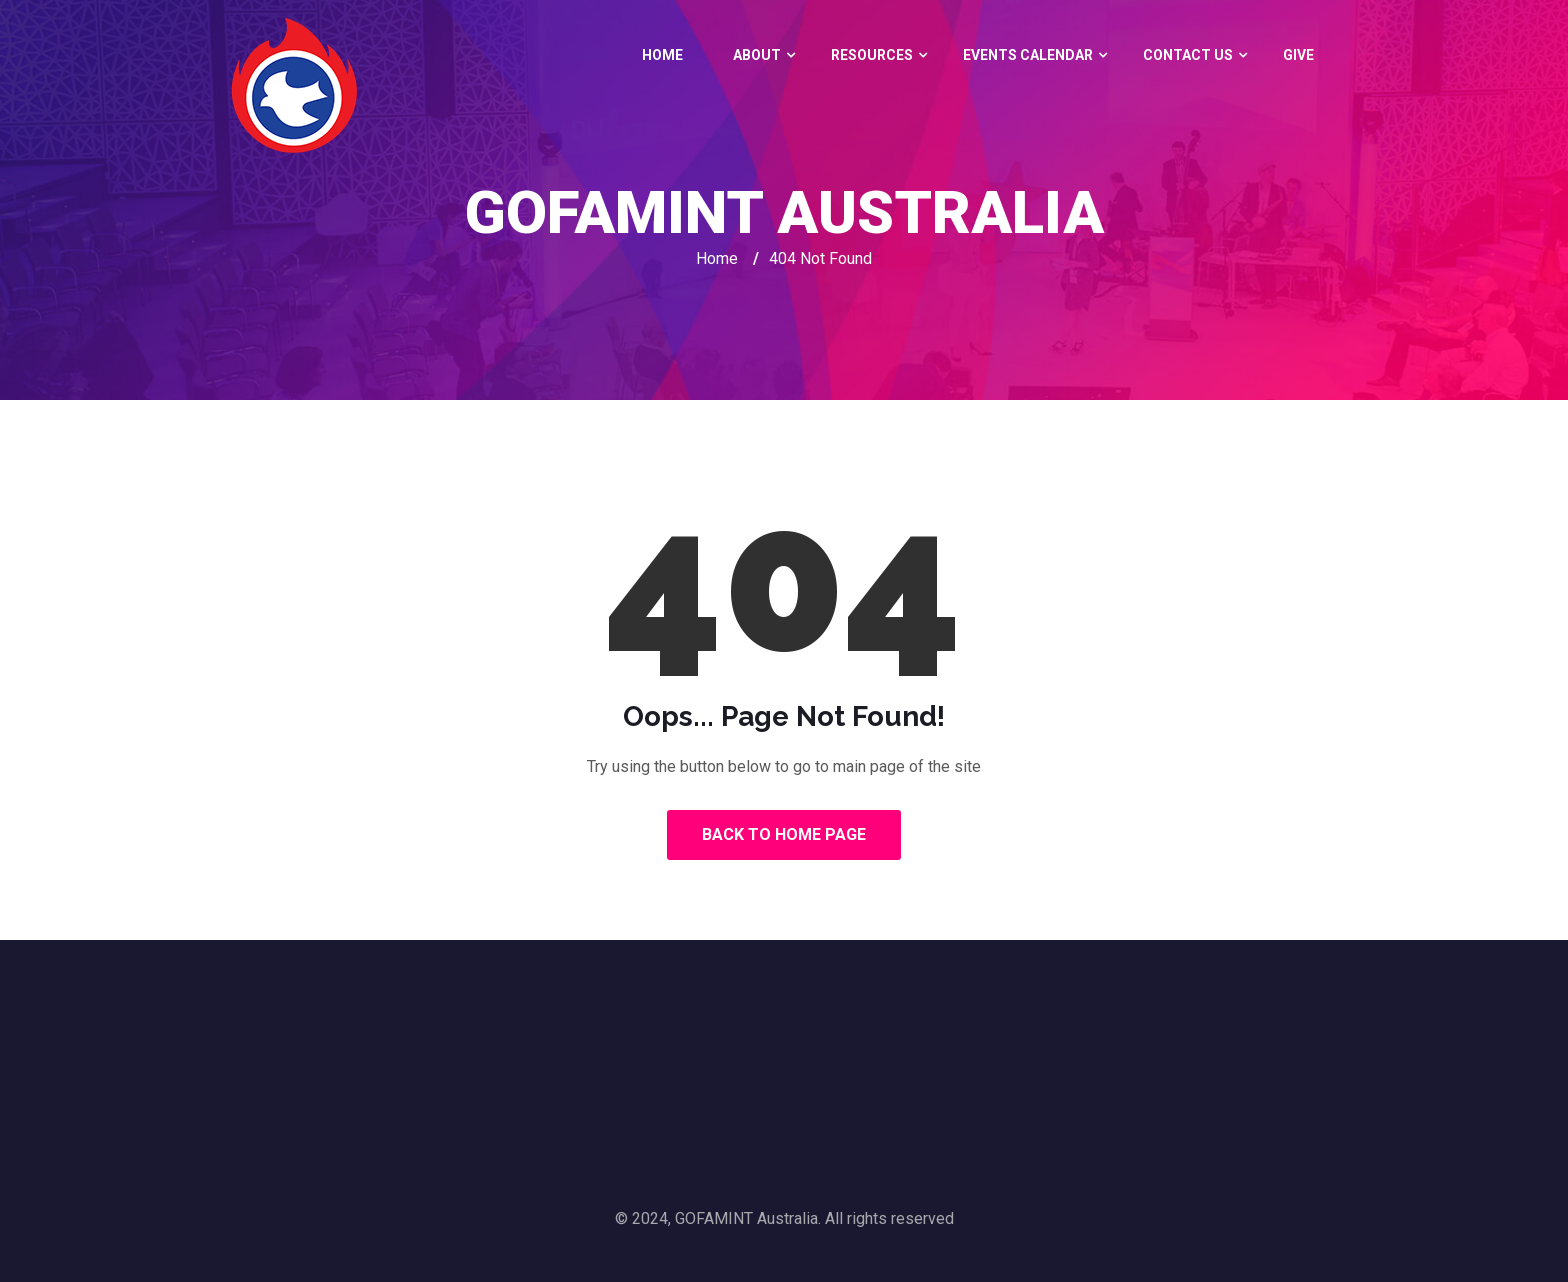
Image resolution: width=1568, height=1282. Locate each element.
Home (662, 55)
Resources (872, 55)
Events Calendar (1028, 55)
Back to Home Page (784, 834)
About (757, 55)
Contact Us (1188, 55)
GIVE (1298, 55)
